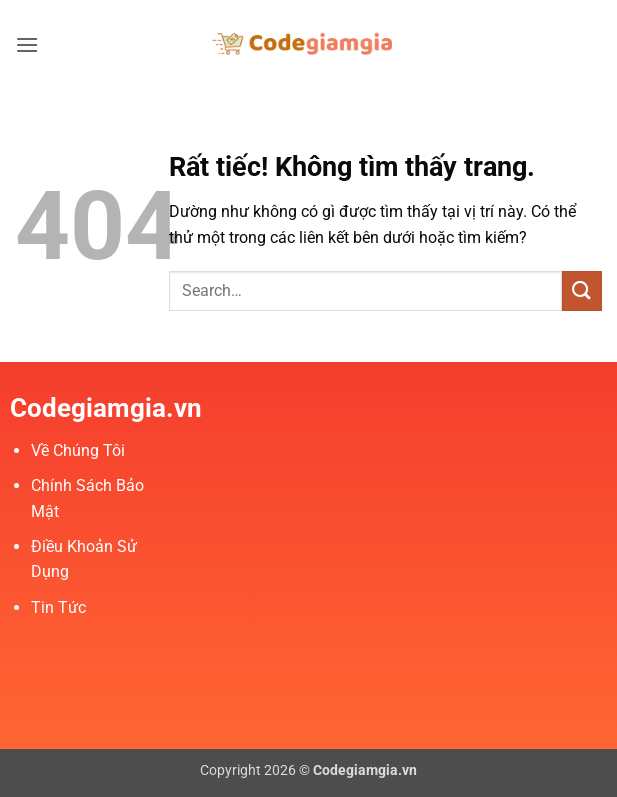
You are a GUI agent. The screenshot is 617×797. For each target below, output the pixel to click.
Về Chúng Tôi (78, 450)
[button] (27, 44)
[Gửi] (582, 290)
